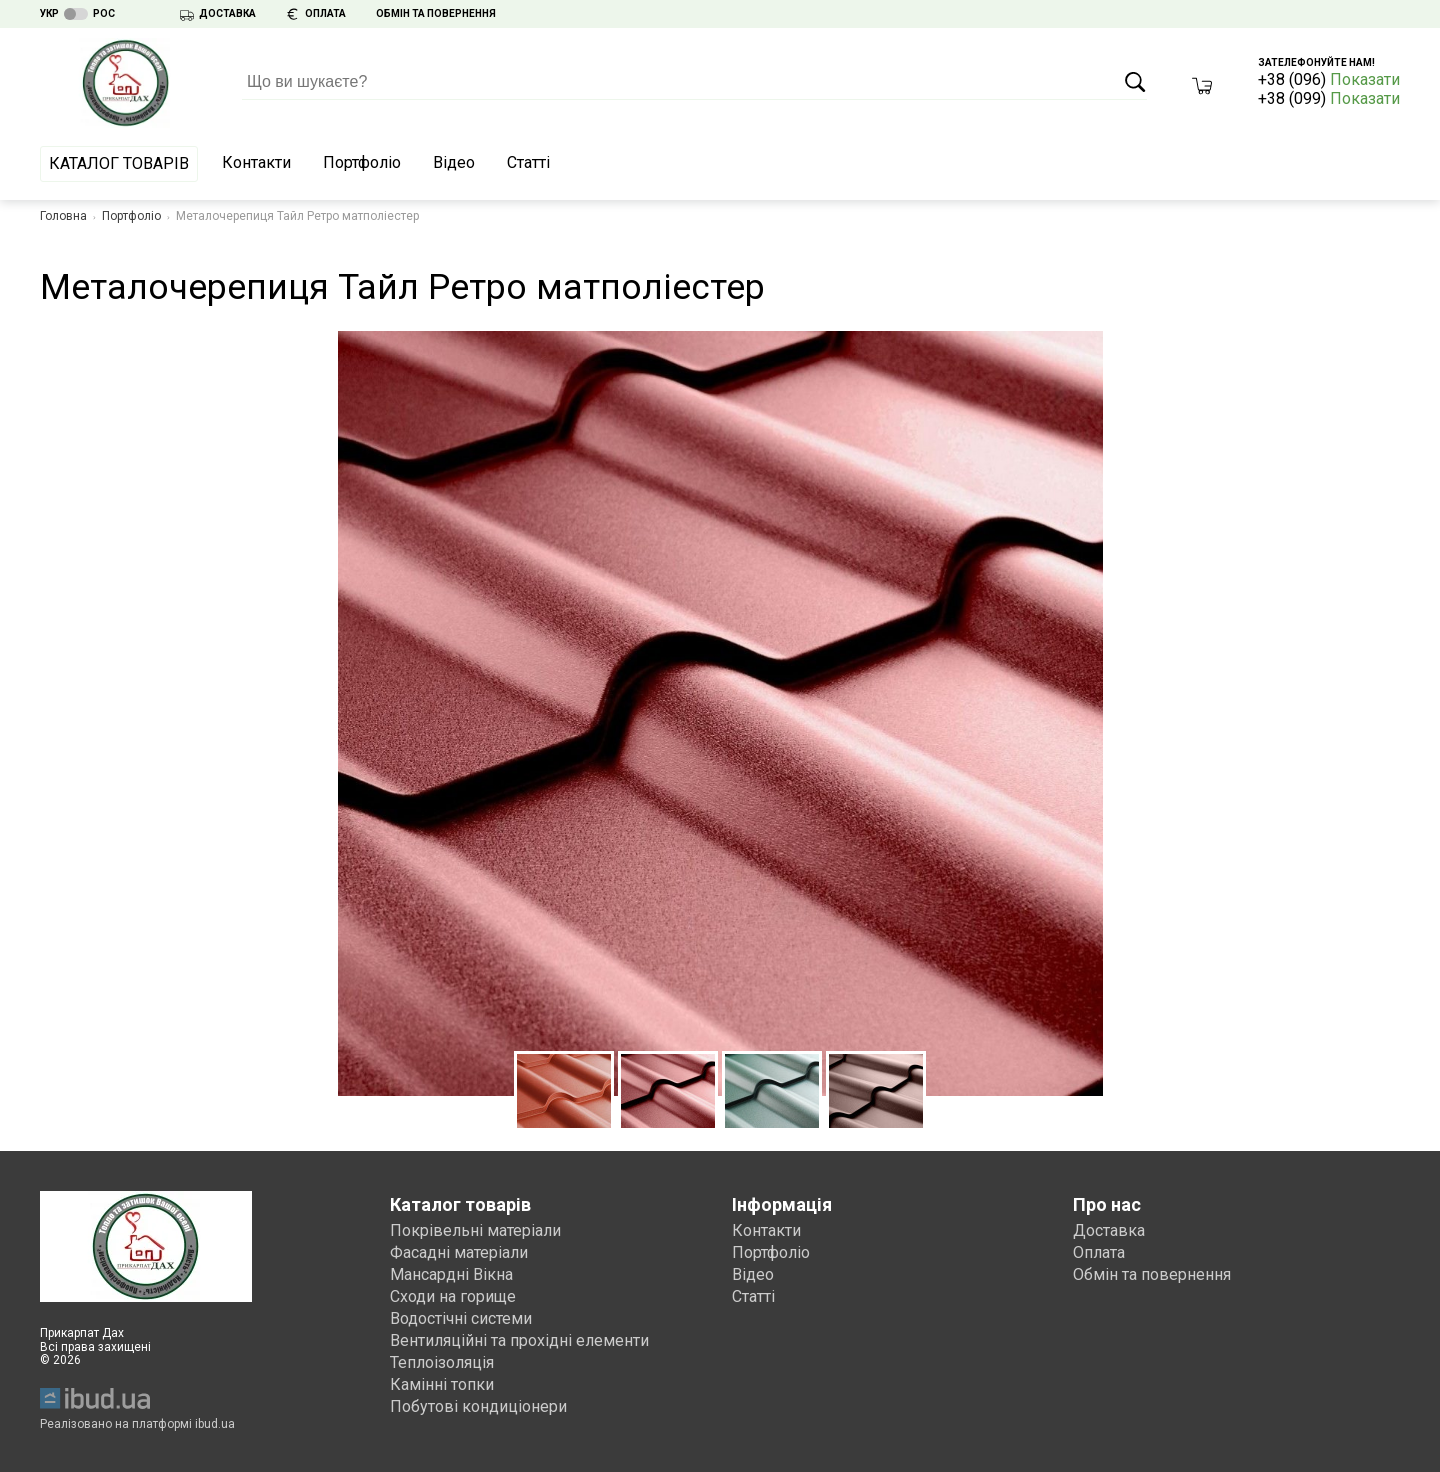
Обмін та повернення (1152, 1274)
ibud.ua (215, 1424)
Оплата (1099, 1252)
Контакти (256, 162)
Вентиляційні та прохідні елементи (519, 1340)
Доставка (1109, 1230)
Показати (1365, 79)
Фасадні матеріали (459, 1252)
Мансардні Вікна (451, 1274)
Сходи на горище (453, 1296)
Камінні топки (442, 1384)
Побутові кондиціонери (478, 1406)
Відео (454, 162)
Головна (63, 216)
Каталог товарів (119, 163)
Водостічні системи (461, 1318)
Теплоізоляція (442, 1362)
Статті (528, 162)
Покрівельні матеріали (475, 1230)
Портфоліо (362, 162)
